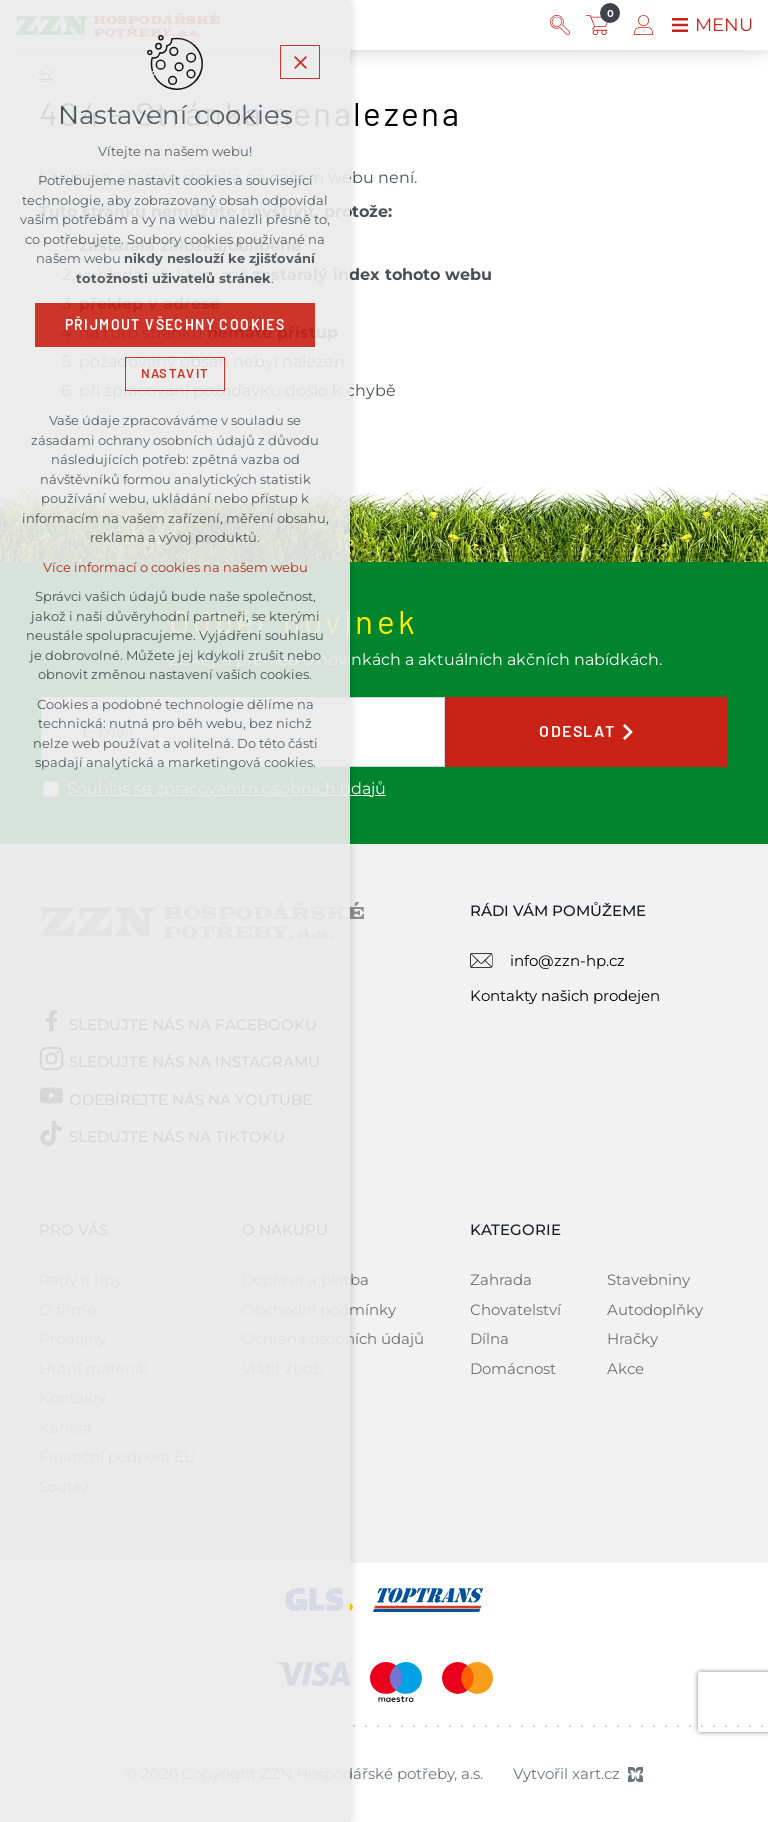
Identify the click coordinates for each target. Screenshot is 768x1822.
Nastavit (175, 373)
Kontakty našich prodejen (565, 995)
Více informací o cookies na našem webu (175, 567)
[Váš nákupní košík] (602, 25)
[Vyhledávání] (560, 25)
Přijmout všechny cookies (175, 325)
